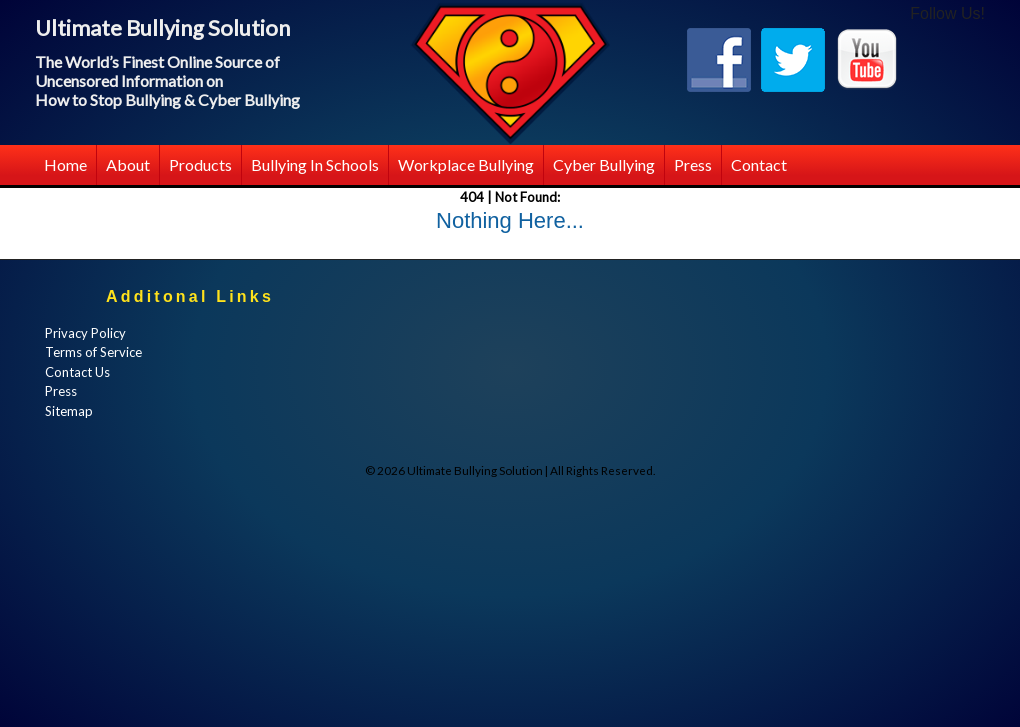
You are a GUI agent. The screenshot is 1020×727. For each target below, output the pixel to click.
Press (693, 164)
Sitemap (69, 411)
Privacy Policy (85, 333)
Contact (759, 164)
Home (65, 164)
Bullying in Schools (315, 164)
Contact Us (77, 372)
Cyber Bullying (604, 164)
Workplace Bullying (466, 164)
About (128, 164)
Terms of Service (93, 352)
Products (200, 164)
